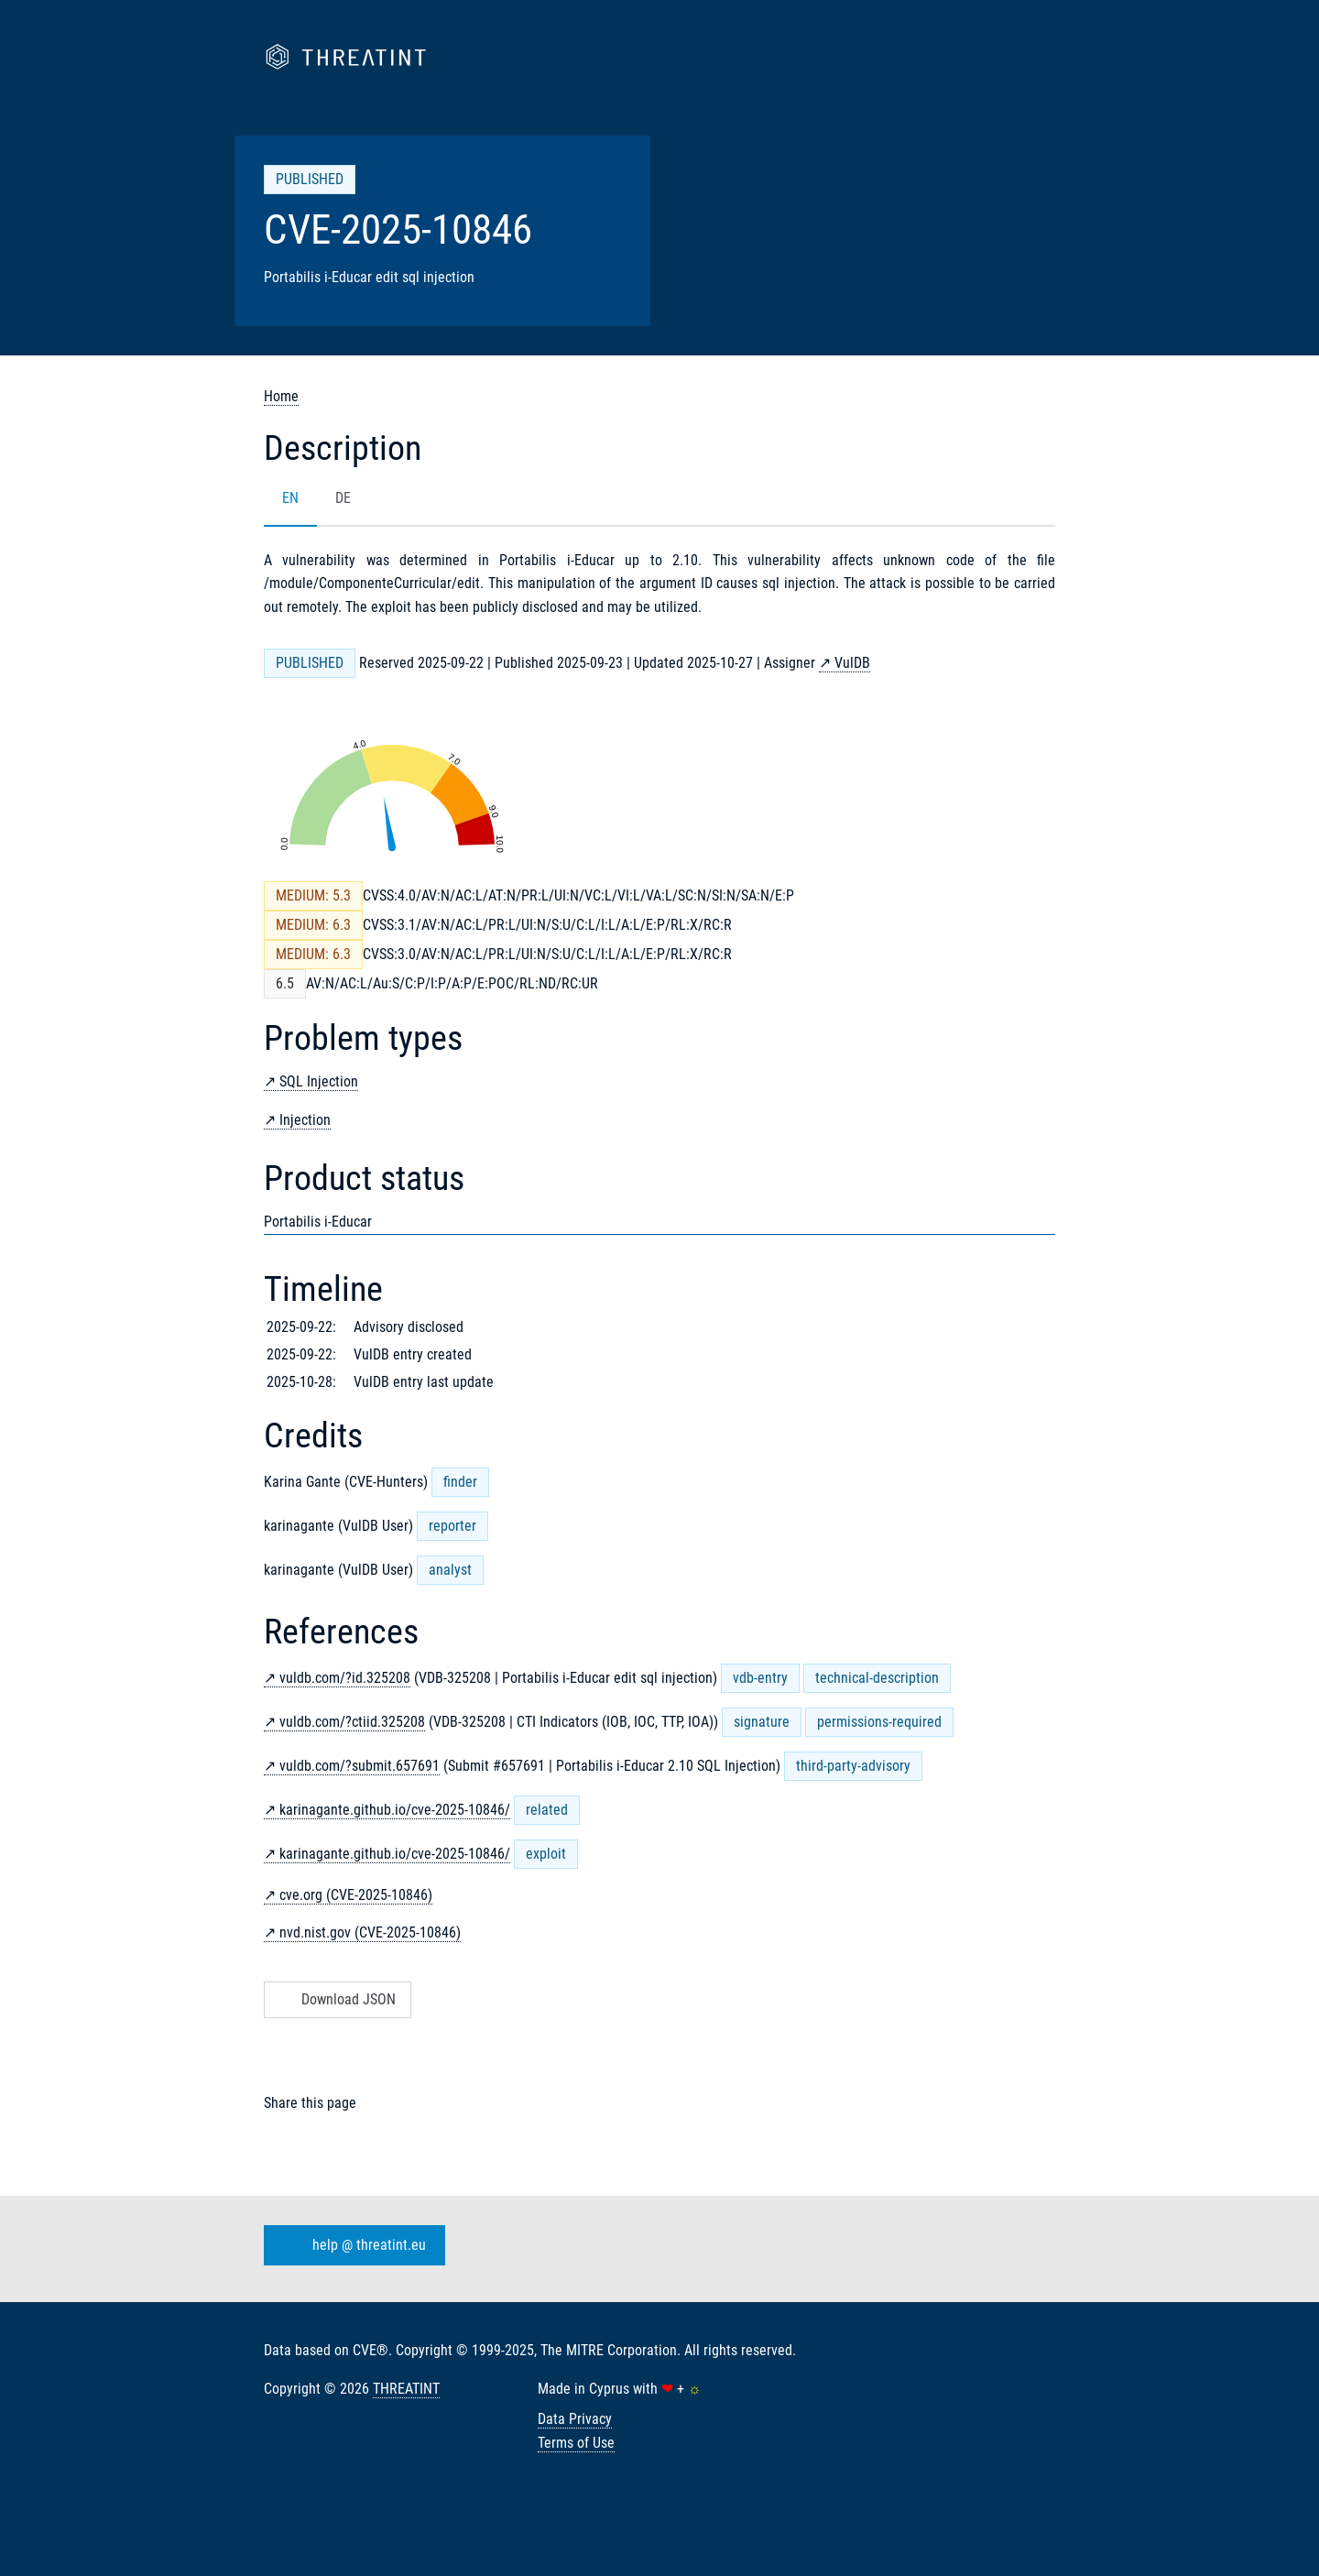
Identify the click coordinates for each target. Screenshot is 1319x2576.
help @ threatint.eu (351, 2245)
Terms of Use (576, 2442)
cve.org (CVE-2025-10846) (355, 1895)
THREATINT (406, 2388)
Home (281, 396)
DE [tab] (343, 498)
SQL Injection (318, 1081)
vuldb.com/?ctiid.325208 (352, 1721)
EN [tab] (290, 498)
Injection (305, 1120)
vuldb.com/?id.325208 (344, 1677)
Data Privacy (575, 2419)
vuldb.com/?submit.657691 (359, 1765)
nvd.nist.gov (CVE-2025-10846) (370, 1932)
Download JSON (336, 1999)
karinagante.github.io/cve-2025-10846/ (394, 1809)
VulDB (852, 662)
